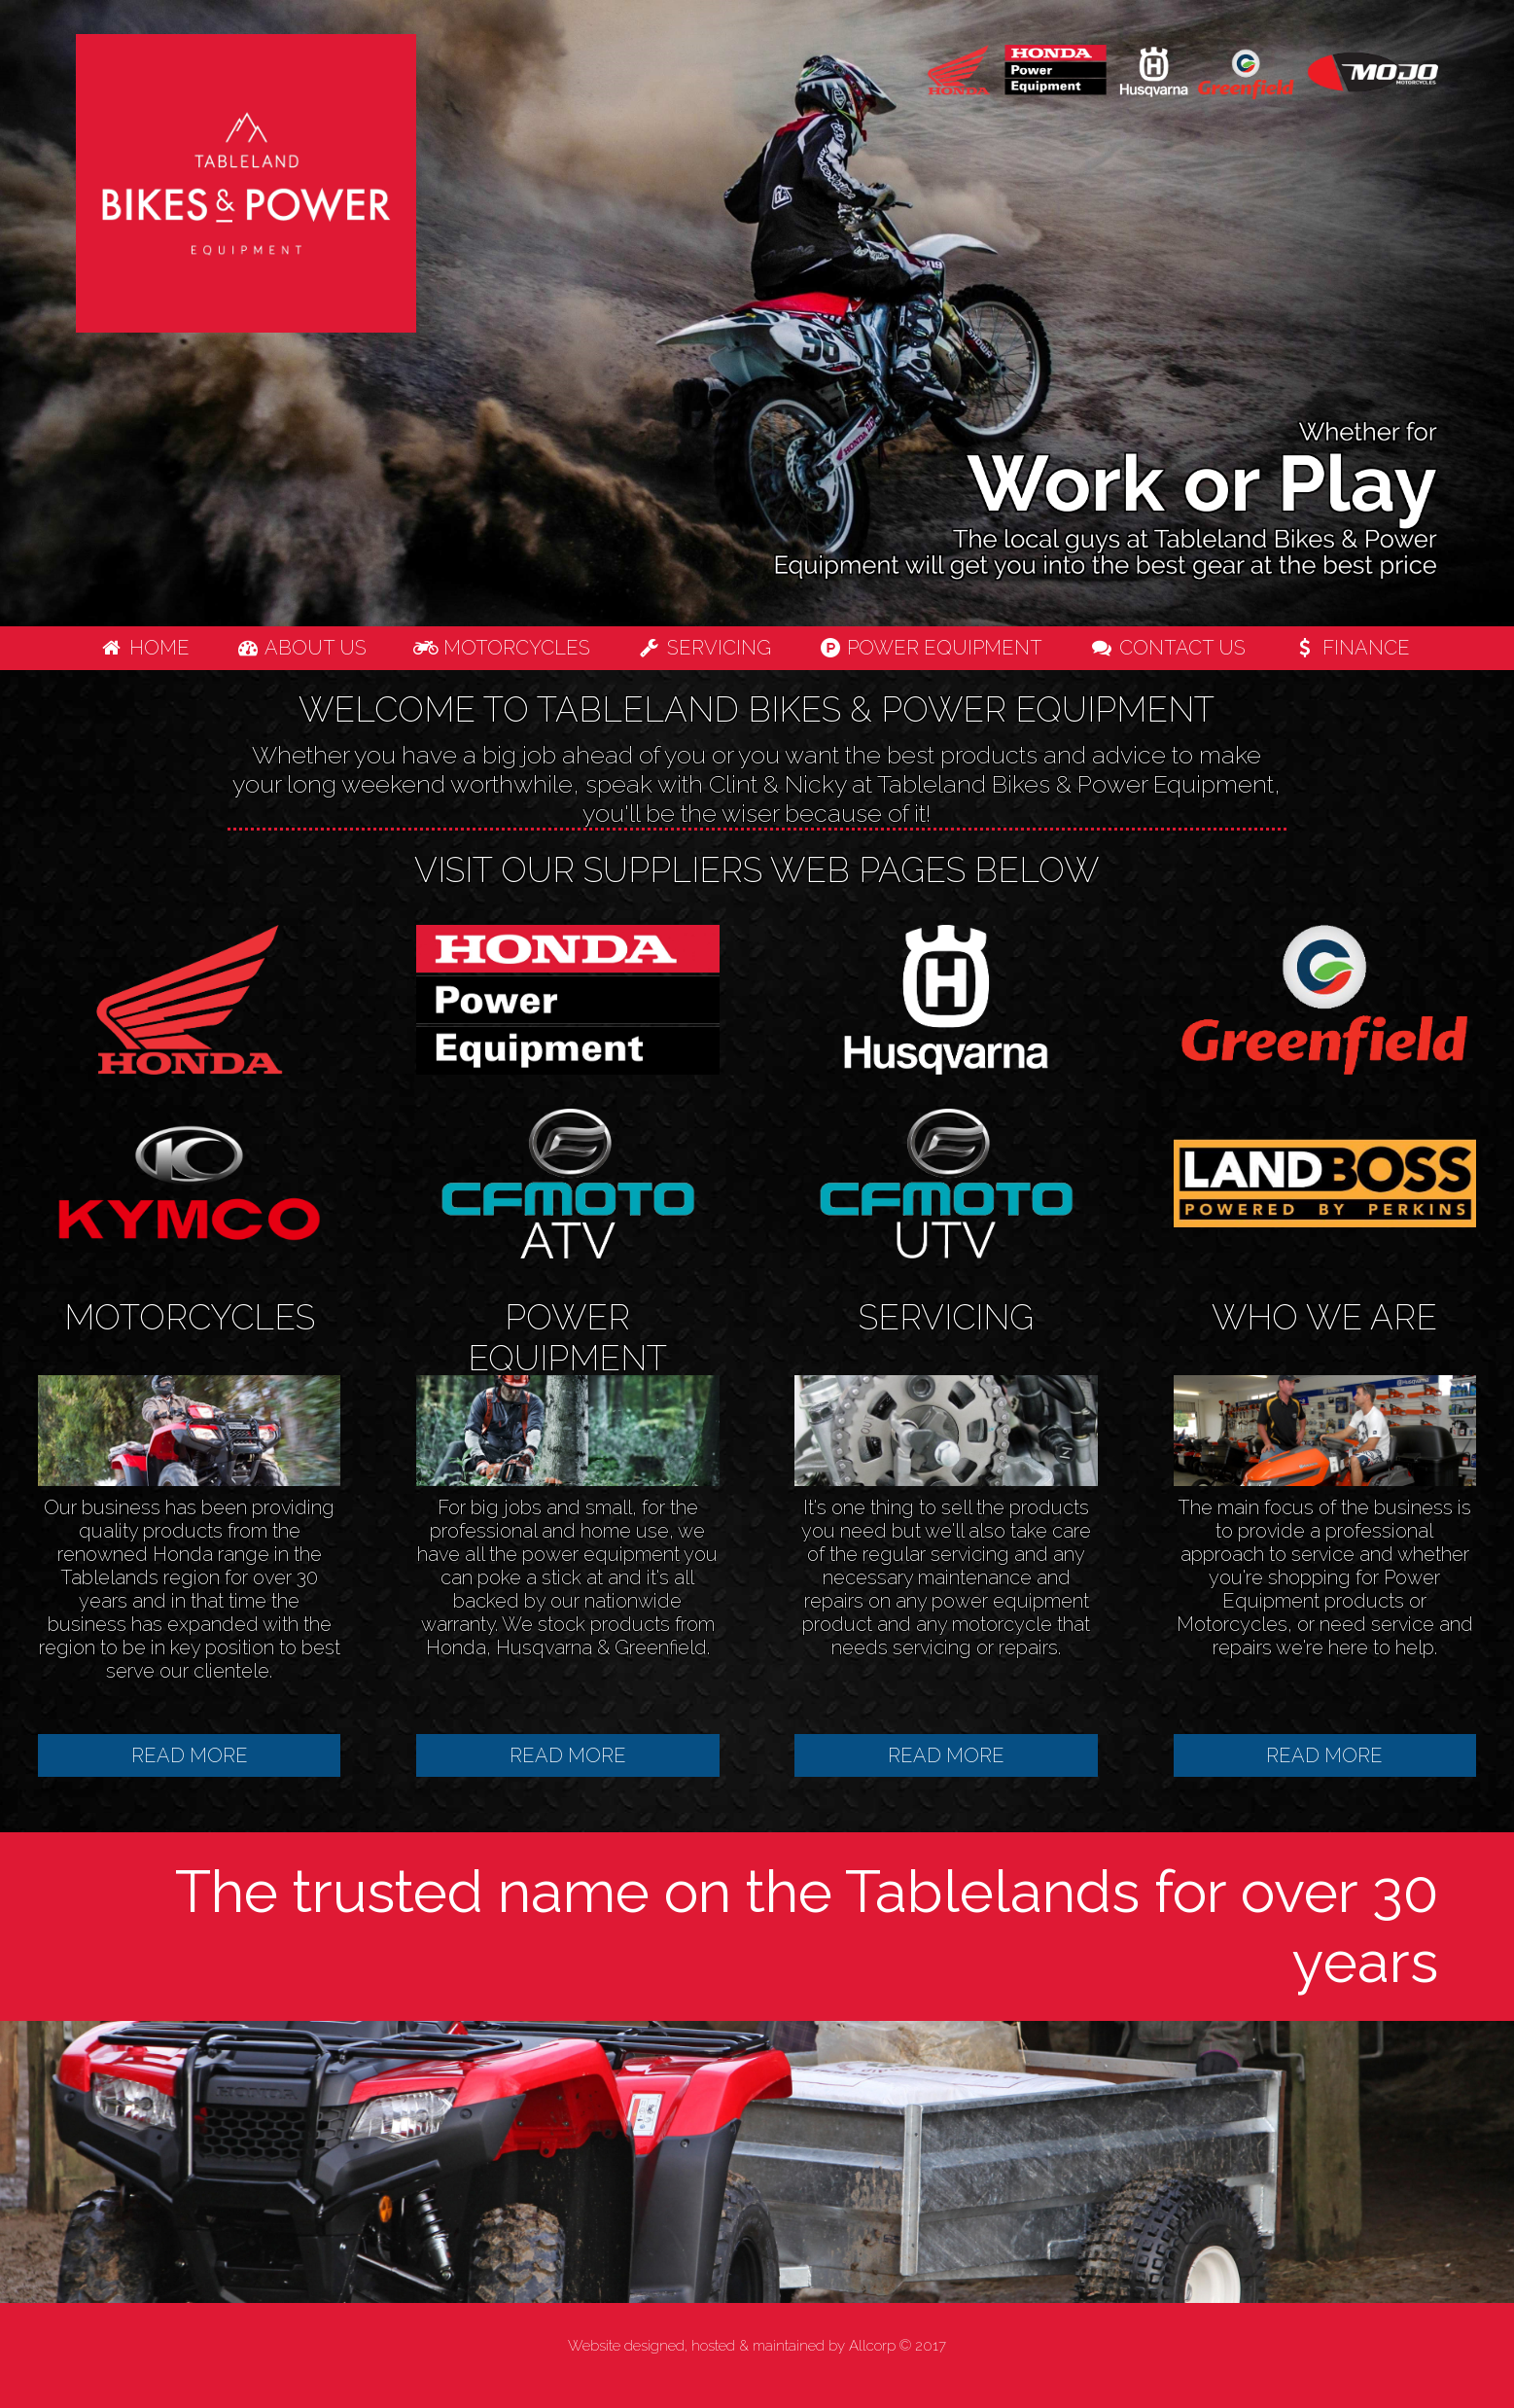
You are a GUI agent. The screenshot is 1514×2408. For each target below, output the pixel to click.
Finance (1351, 647)
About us (302, 647)
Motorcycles (501, 647)
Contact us (1167, 647)
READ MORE (189, 1755)
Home (144, 647)
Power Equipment (930, 647)
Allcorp (872, 2346)
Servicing (704, 647)
